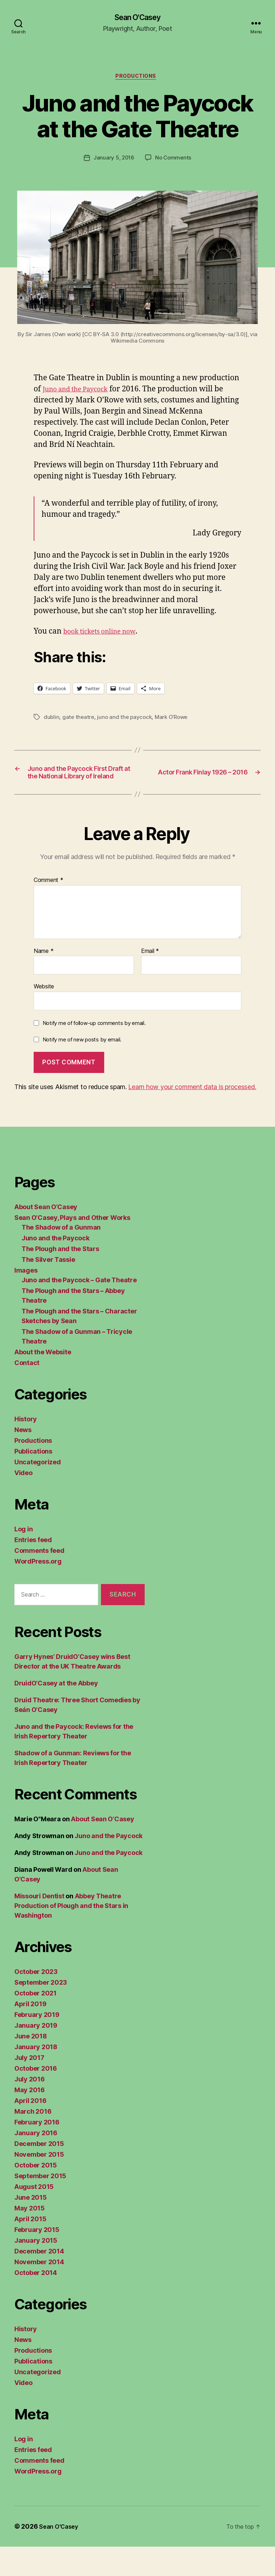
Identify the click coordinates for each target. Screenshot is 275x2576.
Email (150, 980)
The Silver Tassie (48, 1289)
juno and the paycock (126, 720)
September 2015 (40, 2205)
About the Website (42, 1381)
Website (44, 1016)
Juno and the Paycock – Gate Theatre (79, 1309)
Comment (48, 909)
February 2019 (36, 2044)
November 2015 (39, 2184)
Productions (137, 79)
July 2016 (29, 2108)
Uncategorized (37, 1491)
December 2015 (39, 2173)
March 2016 (32, 2141)
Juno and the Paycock (81, 392)
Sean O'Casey (137, 18)
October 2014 (35, 2302)
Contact (26, 1392)
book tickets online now (105, 634)
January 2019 (35, 2055)
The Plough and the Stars (60, 1278)
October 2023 (36, 2001)
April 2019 (30, 2033)
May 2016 (29, 2119)
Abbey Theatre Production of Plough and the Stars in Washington (71, 1935)
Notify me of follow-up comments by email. (94, 1052)
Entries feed (33, 1569)
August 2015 (34, 2216)
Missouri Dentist (39, 1925)
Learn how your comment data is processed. (192, 1116)
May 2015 (29, 2237)
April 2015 (30, 2248)
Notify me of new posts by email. (82, 1068)
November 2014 (39, 2291)
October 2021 (35, 2022)
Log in (23, 1558)
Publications (33, 1480)
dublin (51, 720)
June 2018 (30, 2065)
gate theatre (79, 720)
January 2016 (35, 2162)
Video (23, 1502)
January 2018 (35, 2076)
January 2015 (35, 2270)
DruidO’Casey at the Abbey (56, 1712)
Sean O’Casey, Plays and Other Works (72, 1247)
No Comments (174, 160)
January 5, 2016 (113, 160)
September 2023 (40, 2012)
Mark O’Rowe (175, 720)
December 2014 (39, 2280)
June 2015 (30, 2227)
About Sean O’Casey (45, 1236)
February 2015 (36, 2259)
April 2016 (30, 2130)
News (23, 1459)
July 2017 (29, 2087)
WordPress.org (38, 1590)
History (25, 1448)
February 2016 (36, 2151)
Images (25, 1299)
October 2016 (35, 2098)
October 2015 (35, 2194)
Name (43, 980)
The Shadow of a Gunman (61, 1256)
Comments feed (39, 1580)
